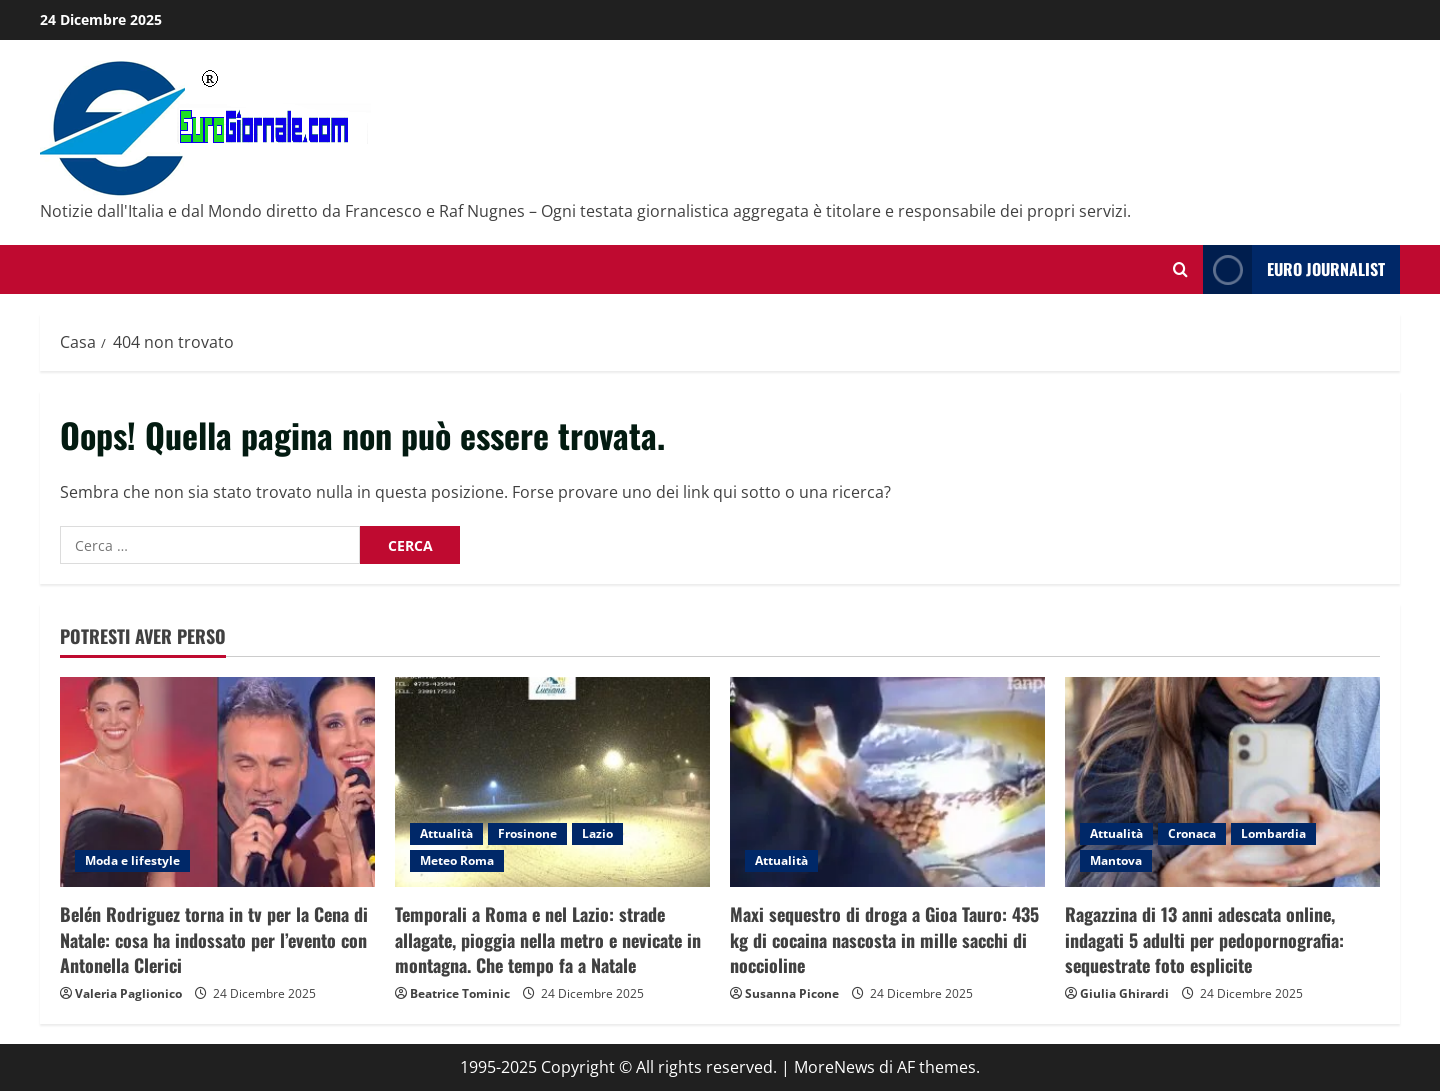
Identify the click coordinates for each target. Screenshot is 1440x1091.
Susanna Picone (792, 993)
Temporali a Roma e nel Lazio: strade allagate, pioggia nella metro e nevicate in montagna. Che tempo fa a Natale (548, 939)
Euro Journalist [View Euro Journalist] (1294, 269)
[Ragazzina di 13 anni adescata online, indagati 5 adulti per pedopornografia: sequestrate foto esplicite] (1222, 782)
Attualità (446, 833)
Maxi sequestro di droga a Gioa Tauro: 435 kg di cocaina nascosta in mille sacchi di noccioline (884, 939)
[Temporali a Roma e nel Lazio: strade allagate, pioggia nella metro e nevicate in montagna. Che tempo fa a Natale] (552, 782)
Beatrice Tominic (460, 993)
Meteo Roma (457, 860)
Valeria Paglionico (128, 993)
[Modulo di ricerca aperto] (1180, 269)
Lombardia (1273, 833)
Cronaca (1192, 833)
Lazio (597, 833)
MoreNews (834, 1067)
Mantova (1116, 860)
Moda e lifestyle (132, 860)
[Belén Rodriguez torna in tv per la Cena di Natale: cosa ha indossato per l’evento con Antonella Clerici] (217, 782)
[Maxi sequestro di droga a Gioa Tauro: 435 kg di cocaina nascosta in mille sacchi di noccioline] (887, 782)
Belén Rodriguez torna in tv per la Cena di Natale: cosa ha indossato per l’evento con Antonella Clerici (214, 939)
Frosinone (527, 833)
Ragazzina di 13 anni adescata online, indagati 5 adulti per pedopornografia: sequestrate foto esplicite (1204, 939)
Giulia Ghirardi (1124, 993)
